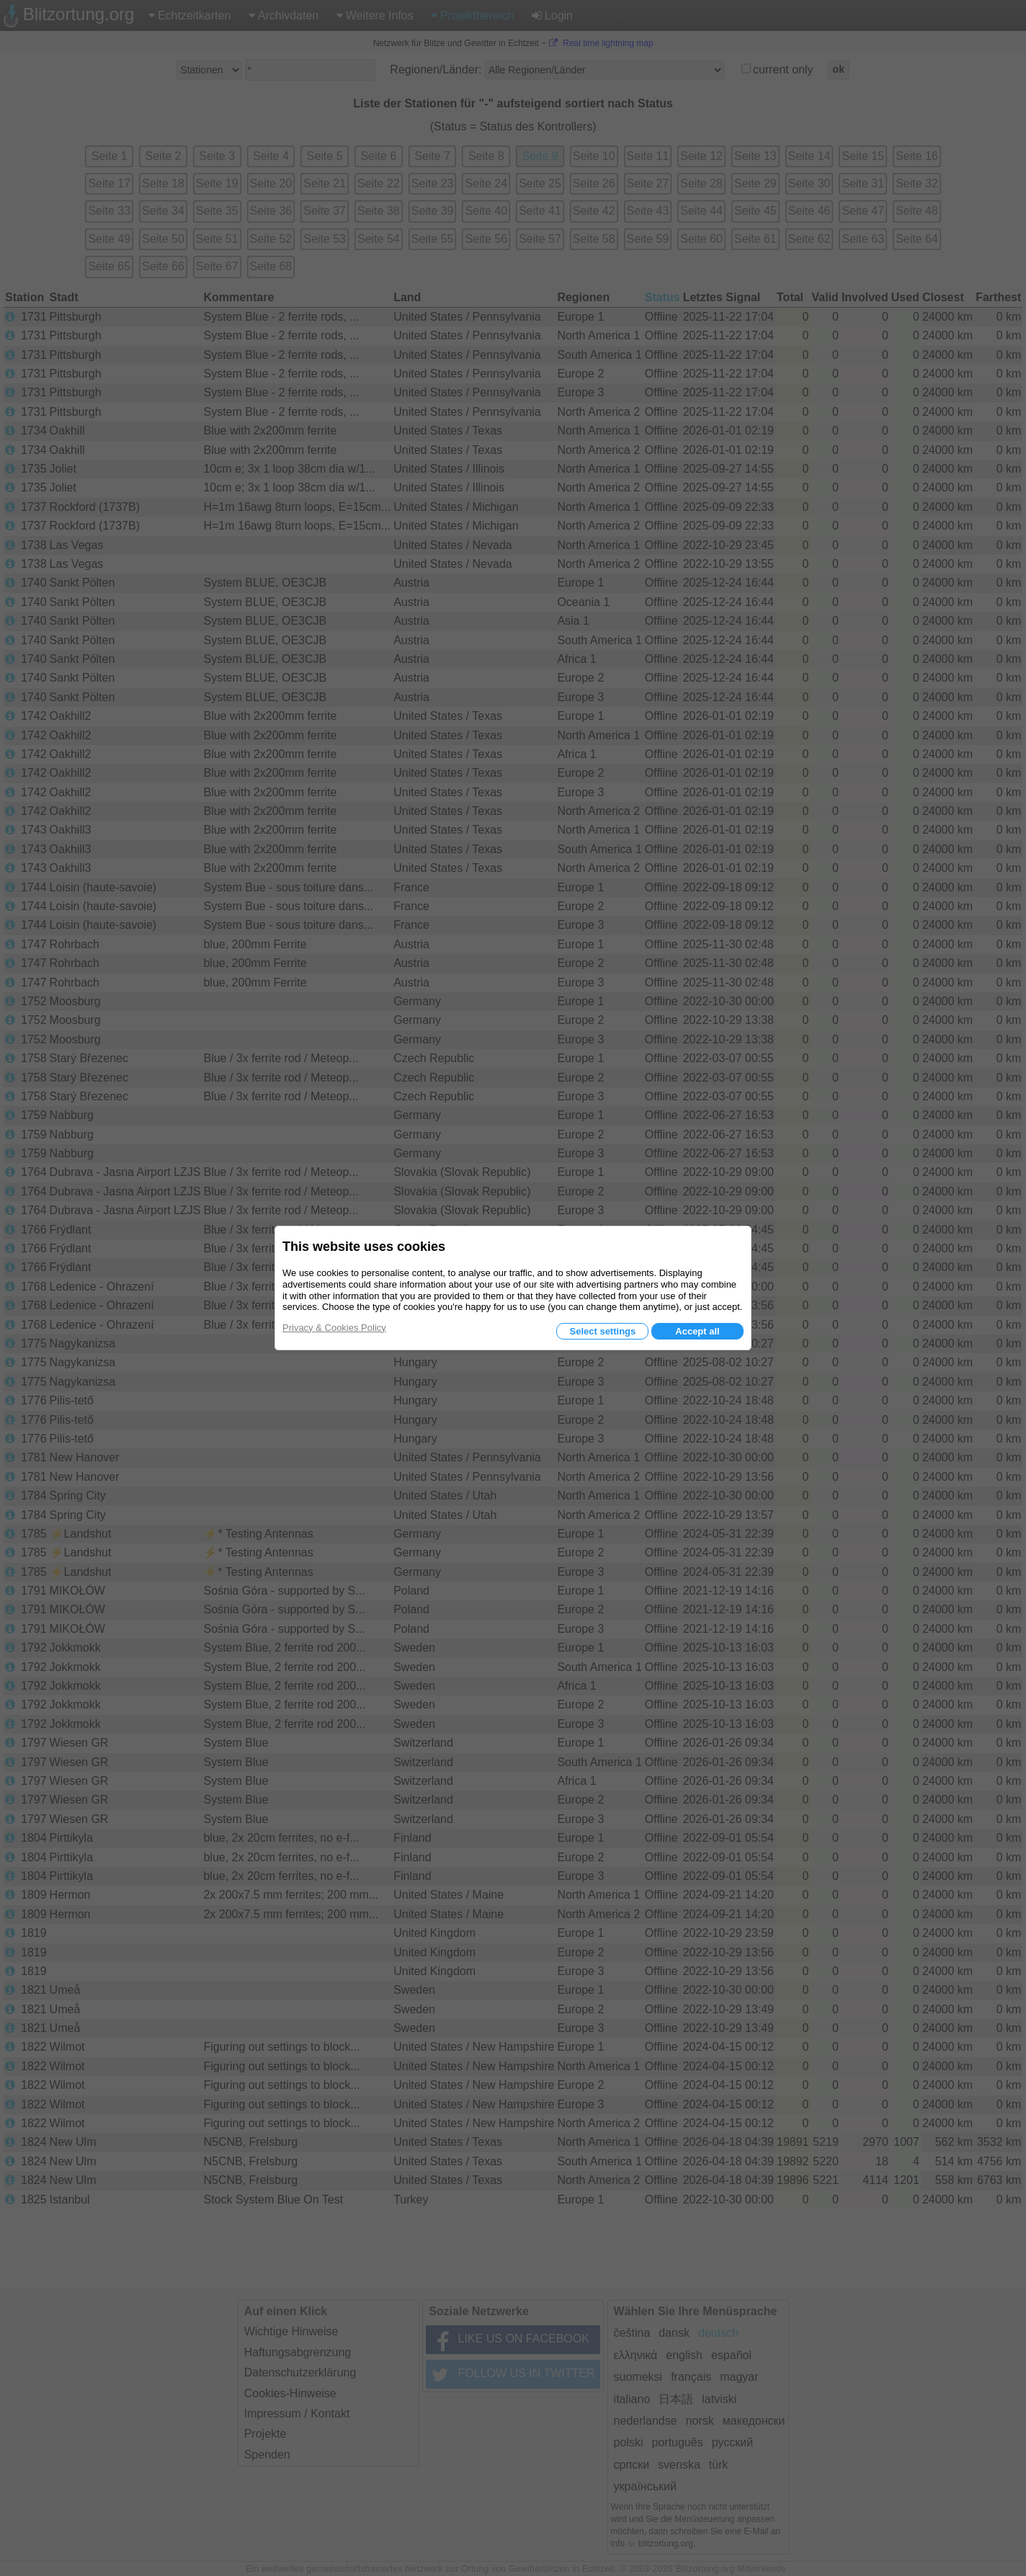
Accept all (697, 1331)
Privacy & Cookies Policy (334, 1327)
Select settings (602, 1331)
